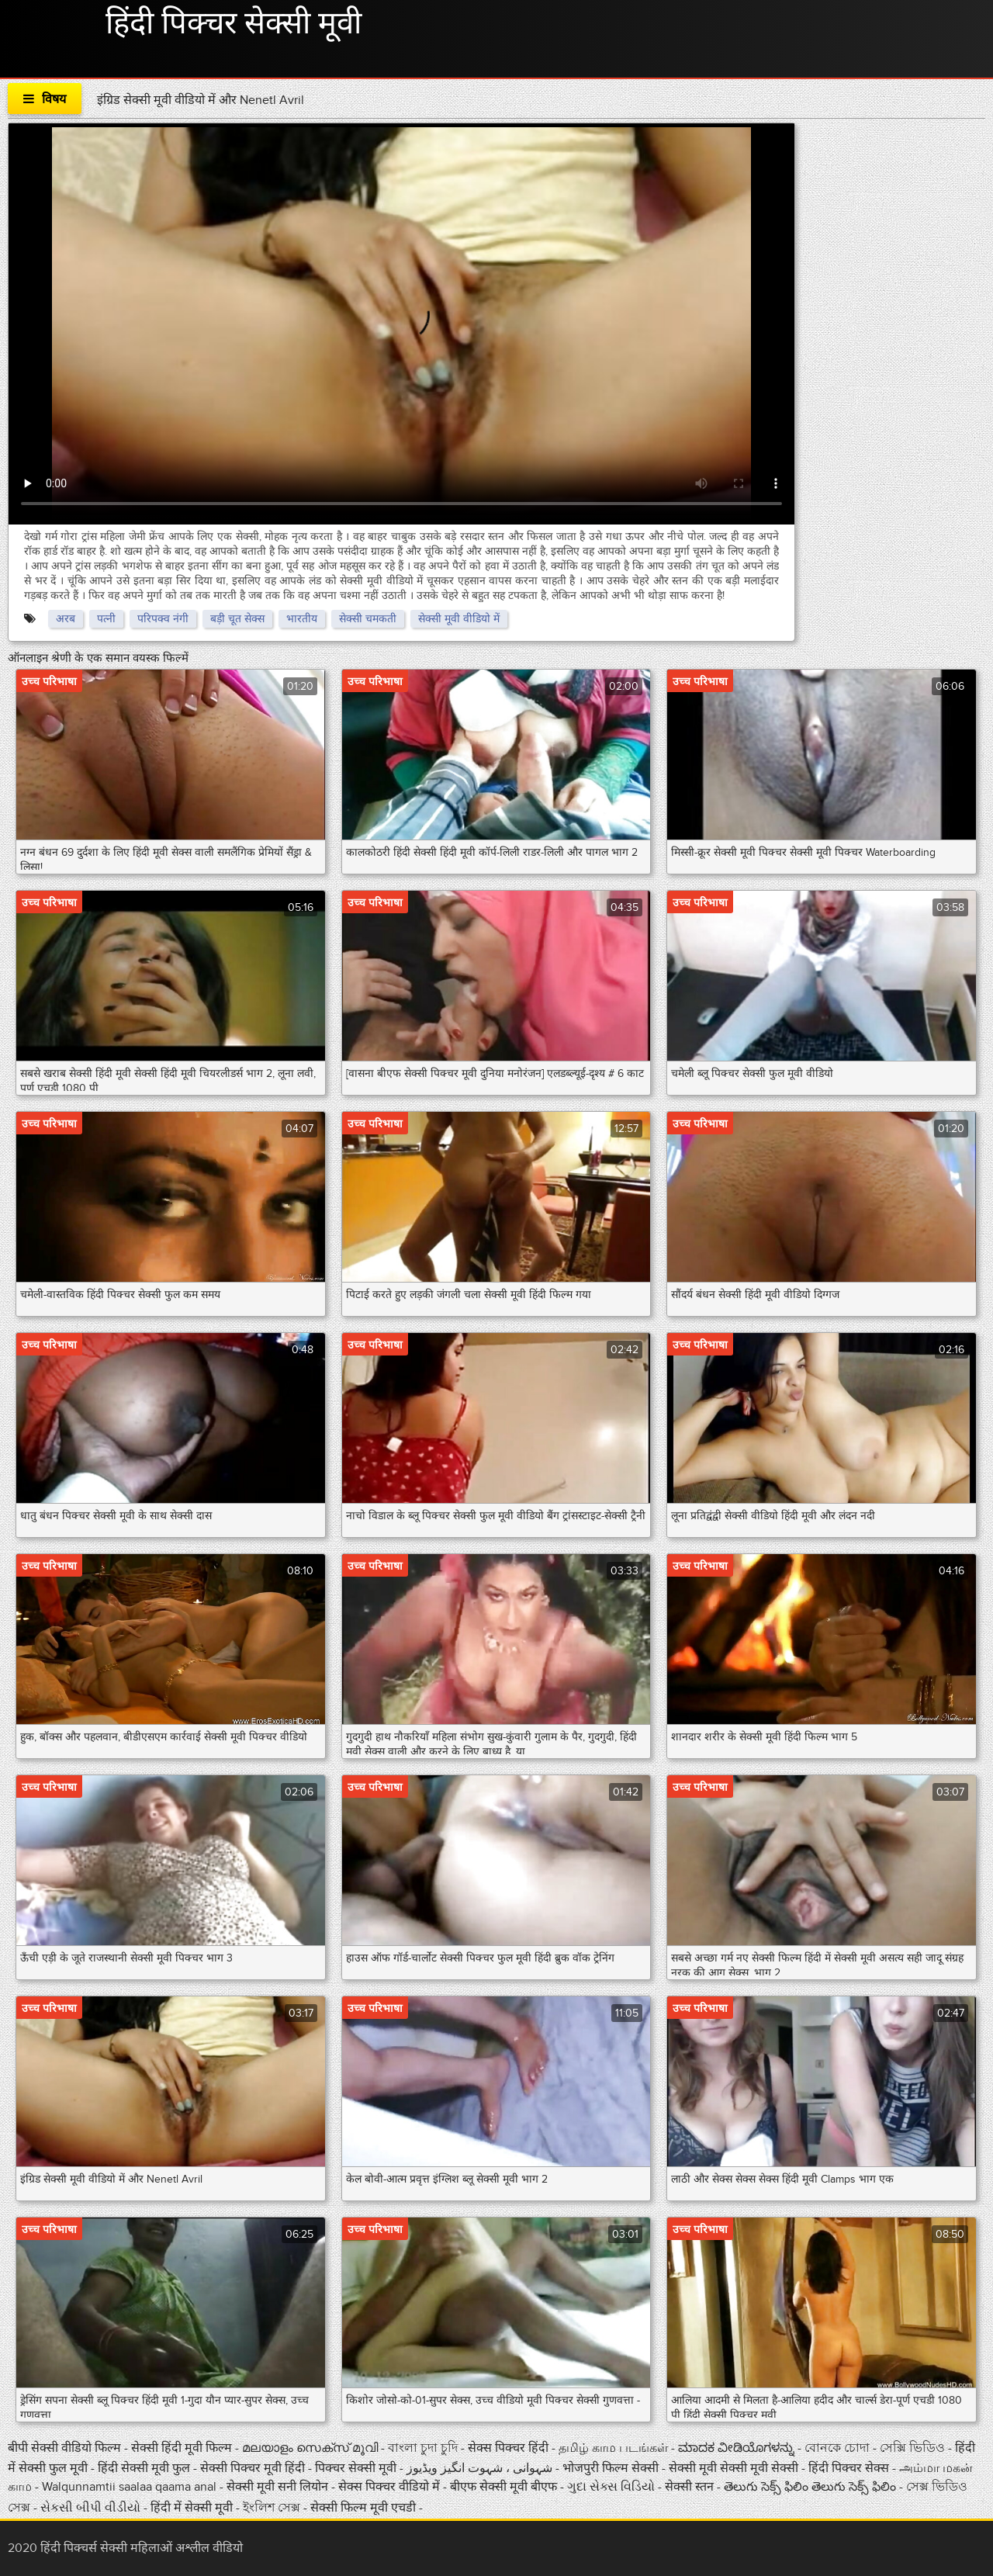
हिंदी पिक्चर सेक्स (848, 2468)
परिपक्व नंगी (163, 618)
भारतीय (301, 618)
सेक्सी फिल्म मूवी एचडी (363, 2507)
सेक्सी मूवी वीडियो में (459, 618)
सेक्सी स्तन (691, 2487)
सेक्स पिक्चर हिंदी (510, 2448)
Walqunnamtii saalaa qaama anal (129, 2487)
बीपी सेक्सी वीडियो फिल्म (66, 2448)
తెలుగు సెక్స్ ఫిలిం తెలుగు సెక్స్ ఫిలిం (810, 2487)
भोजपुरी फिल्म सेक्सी (610, 2468)
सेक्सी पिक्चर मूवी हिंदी (254, 2468)
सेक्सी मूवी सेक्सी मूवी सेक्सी (735, 2468)
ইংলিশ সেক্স (273, 2507)
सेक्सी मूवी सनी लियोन (277, 2487)
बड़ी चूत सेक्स (237, 618)
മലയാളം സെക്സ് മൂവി (310, 2448)
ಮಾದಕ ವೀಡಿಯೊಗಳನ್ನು (738, 2448)
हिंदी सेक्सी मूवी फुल (145, 2468)
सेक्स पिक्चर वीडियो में (390, 2487)
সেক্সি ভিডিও (914, 2448)
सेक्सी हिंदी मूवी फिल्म (181, 2448)
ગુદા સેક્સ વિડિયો (612, 2487)
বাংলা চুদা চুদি (424, 2448)
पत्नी (106, 618)
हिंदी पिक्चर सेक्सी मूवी (234, 24)
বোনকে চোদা (837, 2448)
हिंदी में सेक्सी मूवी (193, 2507)
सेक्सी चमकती (367, 618)
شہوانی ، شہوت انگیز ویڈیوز (481, 2468)
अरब (65, 618)
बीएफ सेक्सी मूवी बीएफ (505, 2487)
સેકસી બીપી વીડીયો (92, 2507)
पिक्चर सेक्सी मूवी (357, 2468)
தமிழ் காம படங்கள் (613, 2448)
